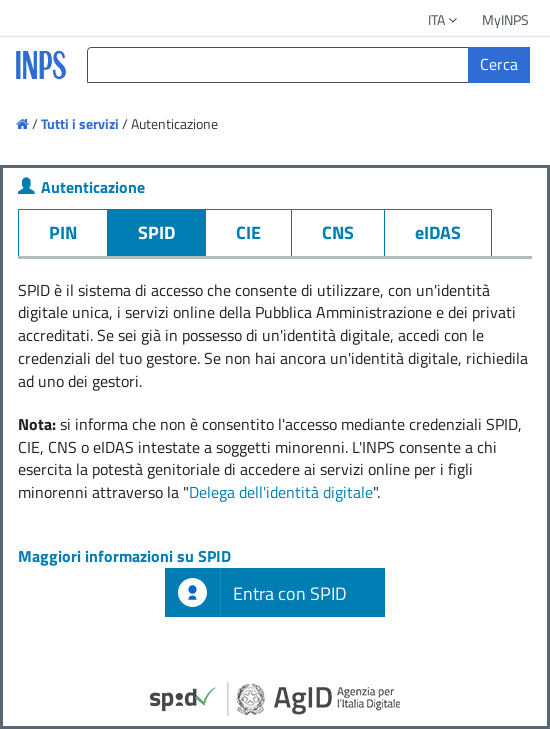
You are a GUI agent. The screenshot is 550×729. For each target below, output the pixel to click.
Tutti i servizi (80, 123)
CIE (248, 232)
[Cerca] (499, 65)
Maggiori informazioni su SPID (124, 556)
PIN (63, 232)
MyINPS (505, 19)
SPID (156, 232)
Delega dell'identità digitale (281, 492)
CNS (338, 232)
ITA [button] (444, 19)
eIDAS (438, 232)
